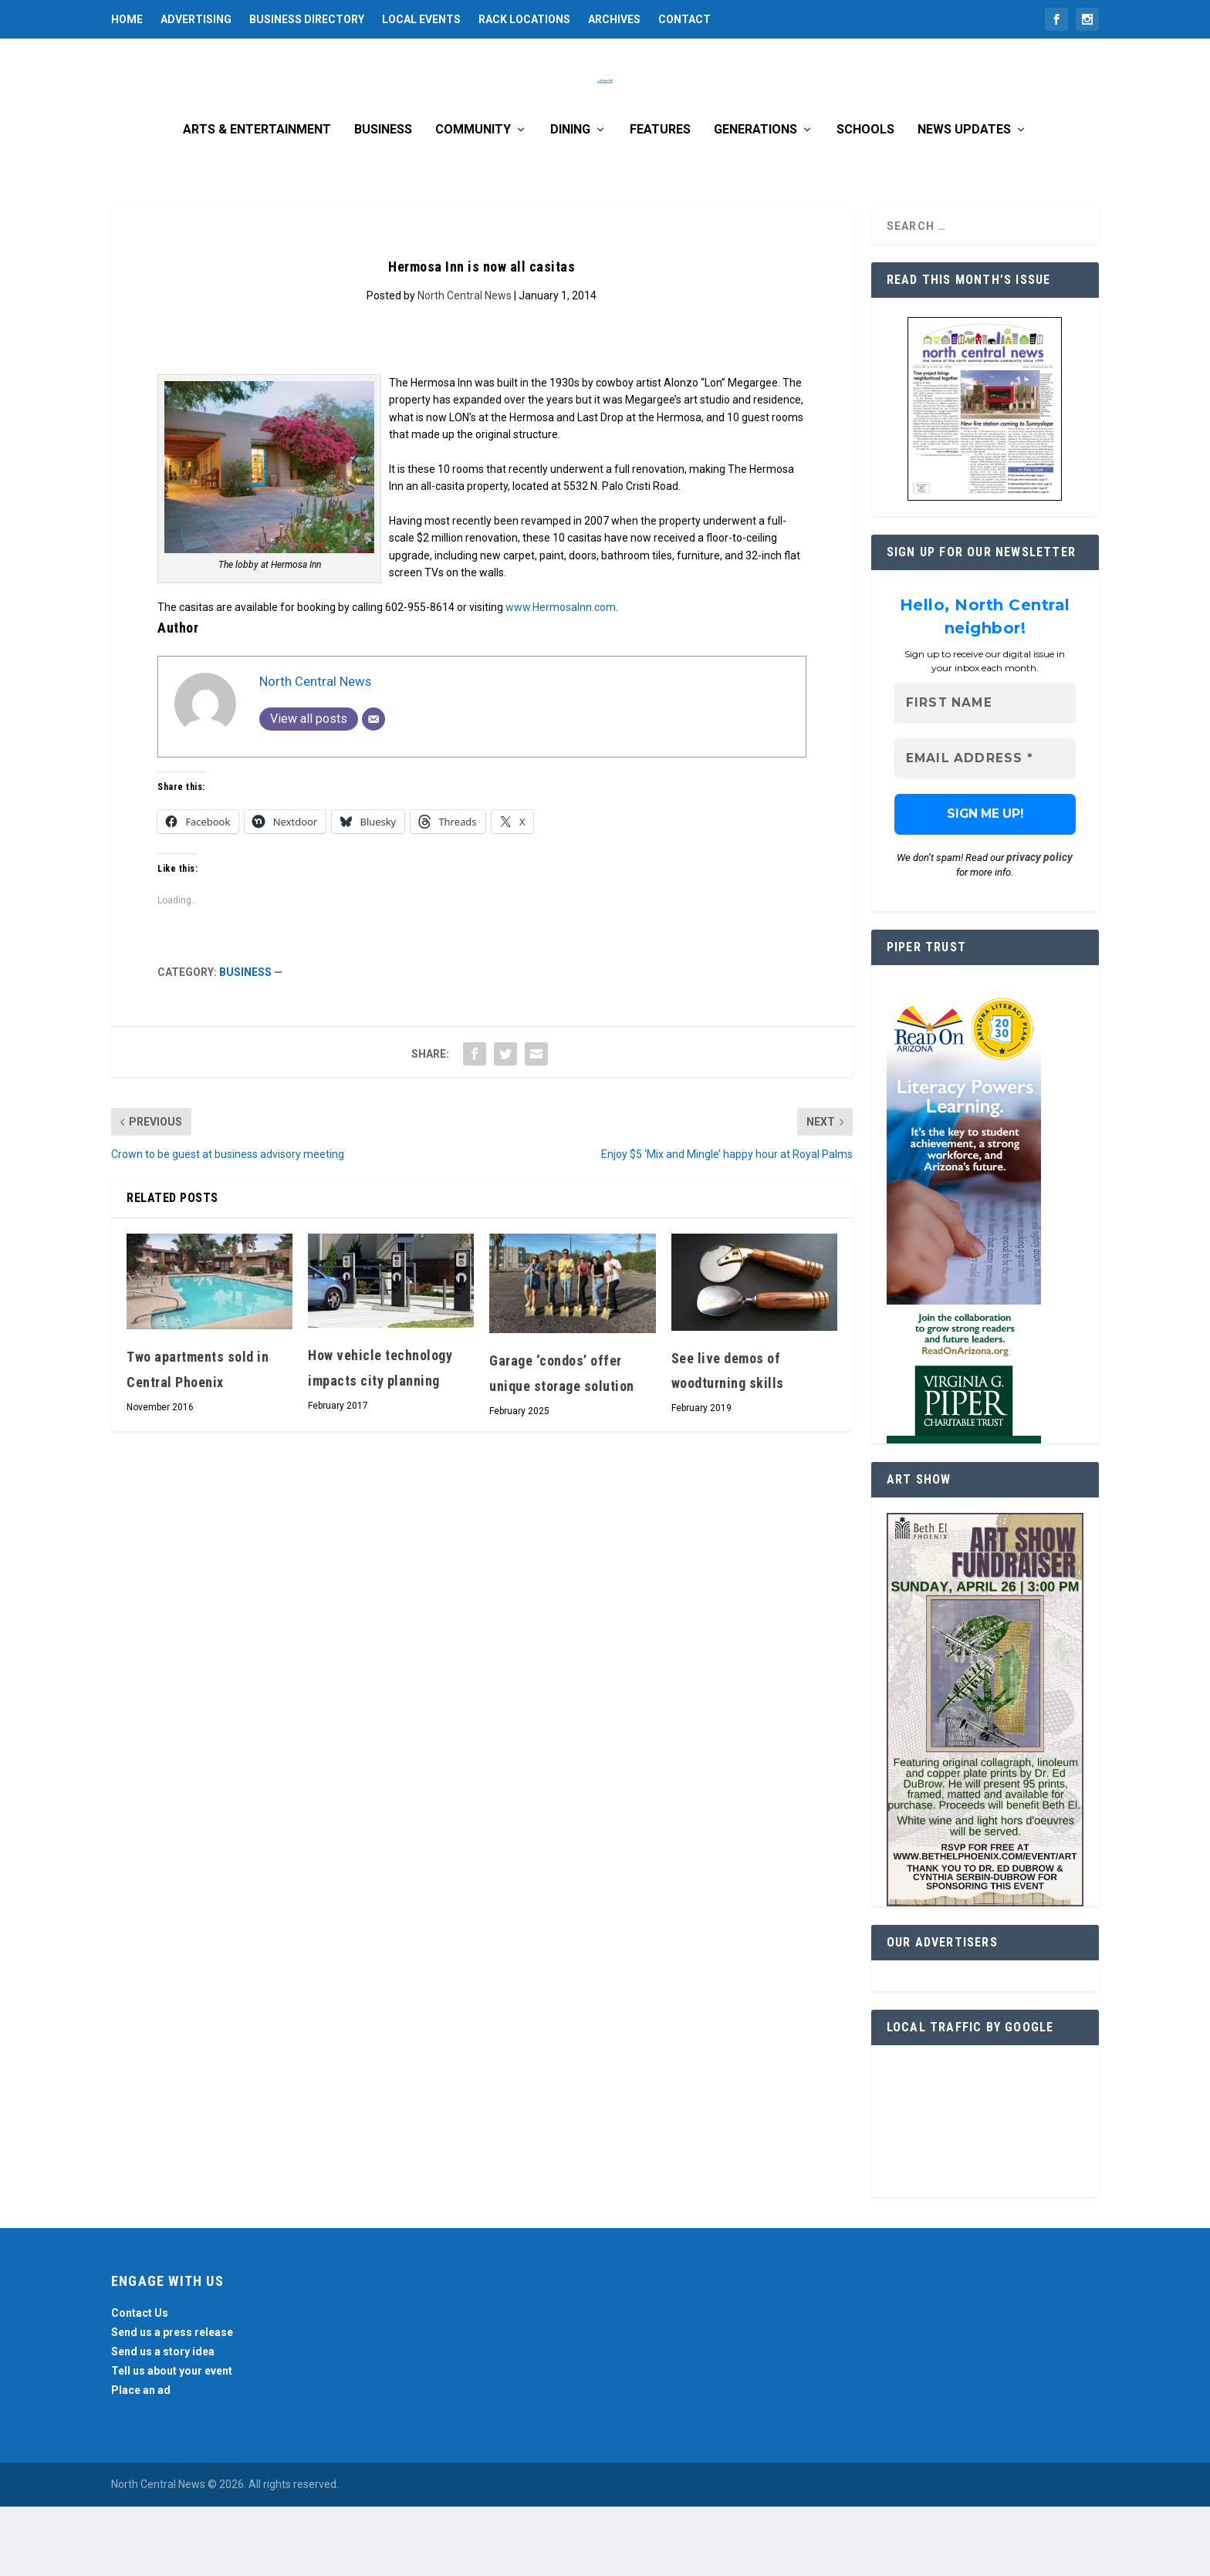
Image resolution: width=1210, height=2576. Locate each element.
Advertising (196, 19)
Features (660, 199)
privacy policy (1039, 926)
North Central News (464, 365)
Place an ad (141, 2460)
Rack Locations (524, 19)
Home (127, 19)
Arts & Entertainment (257, 199)
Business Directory (306, 19)
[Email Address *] (985, 828)
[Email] (373, 788)
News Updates (964, 199)
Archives (614, 19)
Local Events (421, 19)
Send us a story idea (163, 2421)
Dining (570, 199)
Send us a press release (172, 2401)
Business (383, 199)
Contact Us (139, 2382)
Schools (865, 199)
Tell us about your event (171, 2440)
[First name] (985, 772)
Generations (755, 199)
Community (473, 199)
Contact (684, 19)
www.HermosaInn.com (560, 676)
